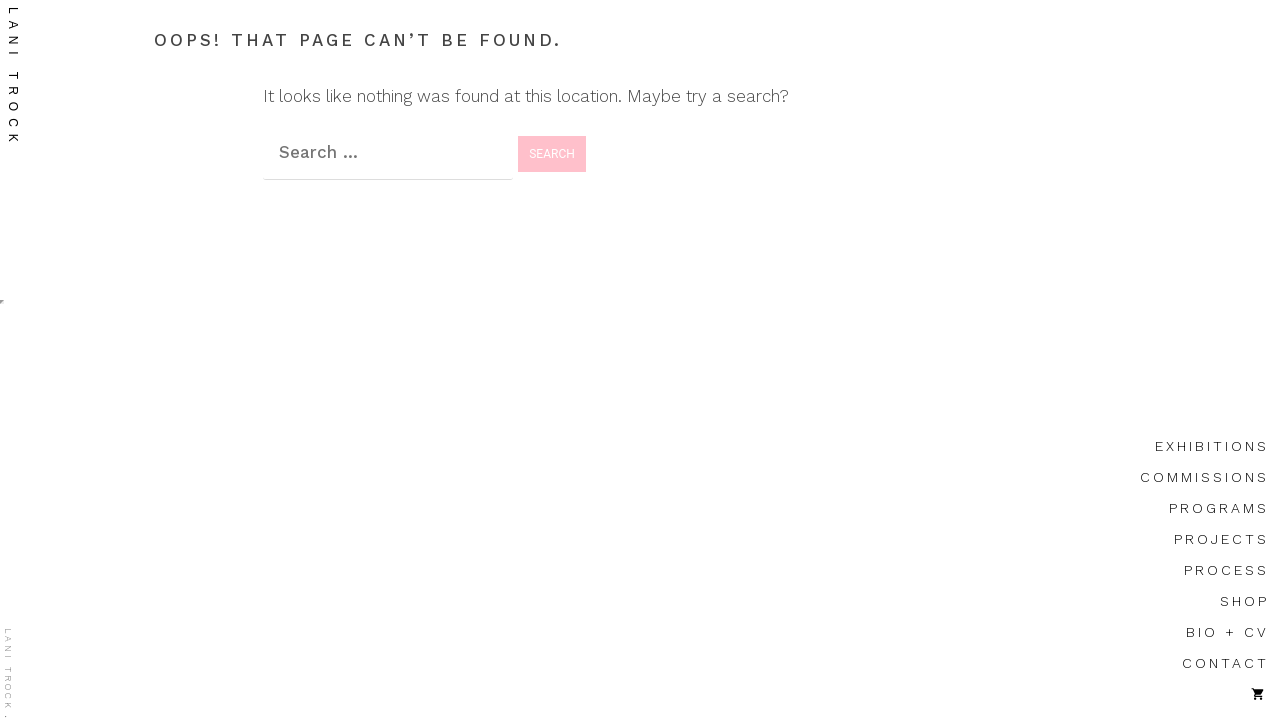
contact (1225, 663)
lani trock (13, 78)
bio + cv (1227, 632)
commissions (1204, 477)
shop (1244, 601)
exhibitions (1212, 446)
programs (1219, 508)
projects (1221, 539)
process (1226, 570)
